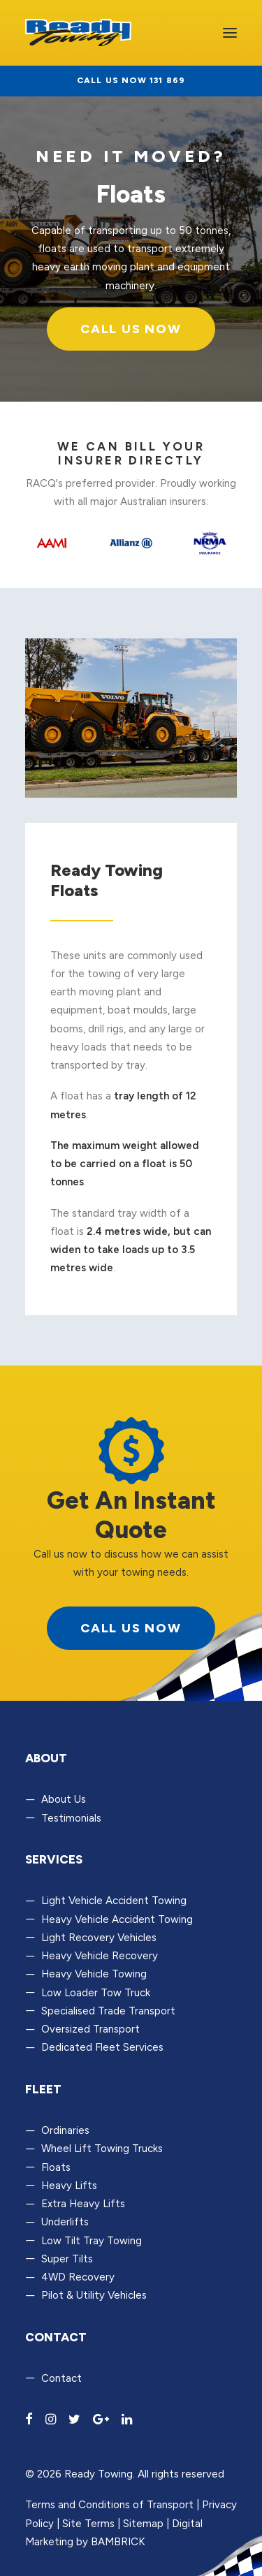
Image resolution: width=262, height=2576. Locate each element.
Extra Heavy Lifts (83, 2203)
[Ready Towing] (78, 33)
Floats (56, 2167)
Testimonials (71, 1818)
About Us (63, 1799)
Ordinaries (65, 2130)
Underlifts (65, 2222)
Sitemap (143, 2523)
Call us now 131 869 (131, 80)
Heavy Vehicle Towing (94, 1974)
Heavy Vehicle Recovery (99, 1955)
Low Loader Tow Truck (95, 1992)
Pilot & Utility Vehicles (94, 2295)
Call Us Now (131, 329)
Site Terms (88, 2523)
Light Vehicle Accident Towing (114, 1900)
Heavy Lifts (69, 2185)
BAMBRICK (118, 2541)
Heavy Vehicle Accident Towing (117, 1919)
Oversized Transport (90, 2029)
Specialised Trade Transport (108, 2011)
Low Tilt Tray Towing (91, 2240)
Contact (61, 2378)
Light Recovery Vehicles (99, 1937)
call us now (131, 1628)
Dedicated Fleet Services (102, 2047)
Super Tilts (67, 2259)
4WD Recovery (78, 2277)
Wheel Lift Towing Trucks (102, 2148)
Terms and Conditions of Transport (109, 2504)
